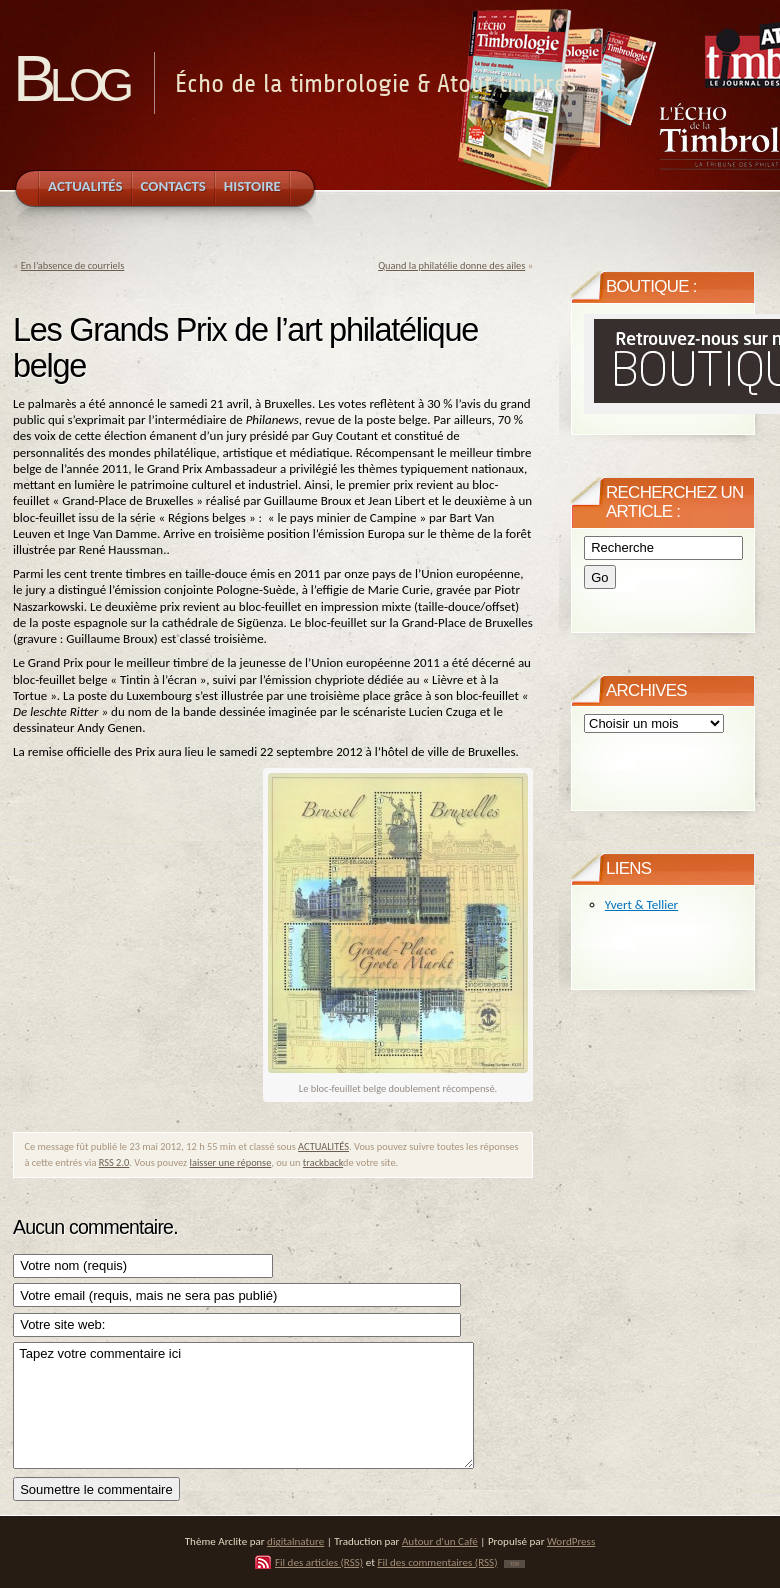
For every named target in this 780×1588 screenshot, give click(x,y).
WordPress (571, 1541)
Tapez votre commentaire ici (243, 1405)
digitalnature (295, 1541)
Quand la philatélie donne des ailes (451, 265)
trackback (323, 1162)
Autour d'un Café (440, 1541)
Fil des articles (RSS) (319, 1562)
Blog (70, 78)
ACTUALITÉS (323, 1146)
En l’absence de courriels (73, 265)
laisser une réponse (231, 1162)
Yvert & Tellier (641, 904)
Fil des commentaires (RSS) (437, 1562)
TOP (514, 1564)
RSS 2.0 (114, 1162)
